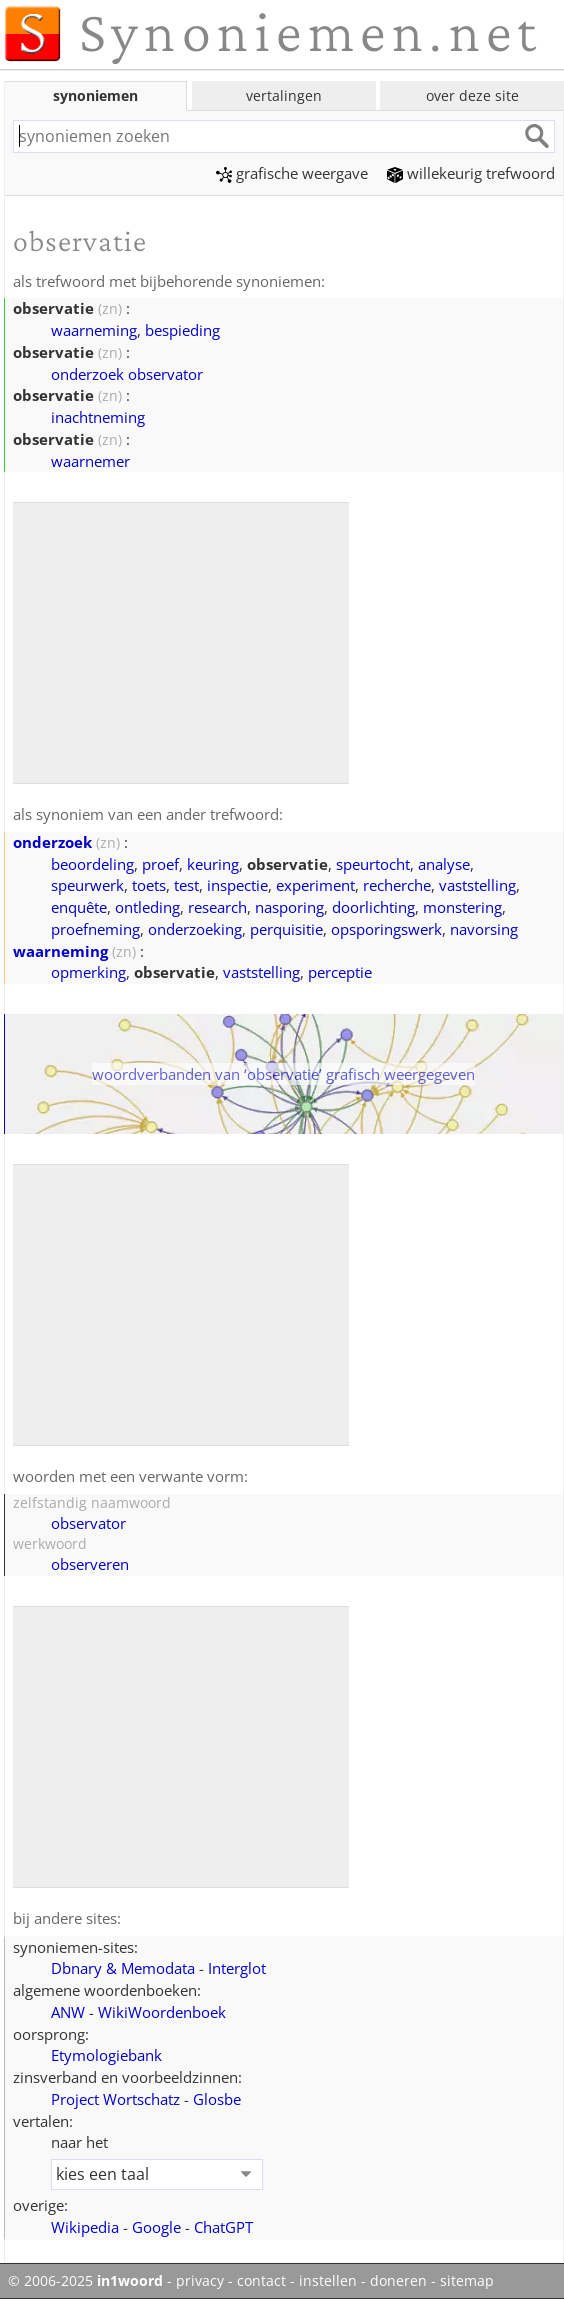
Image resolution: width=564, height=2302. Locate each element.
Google (156, 2227)
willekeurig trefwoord (471, 173)
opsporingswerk (386, 929)
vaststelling (477, 885)
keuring (213, 864)
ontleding (147, 907)
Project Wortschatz (115, 2099)
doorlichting (373, 907)
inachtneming (98, 417)
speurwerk (87, 885)
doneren (398, 2281)
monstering (462, 907)
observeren (90, 1564)
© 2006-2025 (85, 2281)
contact (261, 2281)
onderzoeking (195, 929)
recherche (397, 885)
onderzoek (52, 842)
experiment (315, 885)
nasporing (289, 907)
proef (160, 864)
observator (88, 1523)
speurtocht (373, 864)
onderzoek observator (127, 374)
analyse (444, 864)
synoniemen (95, 95)
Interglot (237, 1968)
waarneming (94, 330)
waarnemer (90, 461)
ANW (68, 2012)
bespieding (182, 330)
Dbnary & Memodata (123, 1968)
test (186, 885)
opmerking (88, 972)
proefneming (95, 929)
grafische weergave (292, 173)
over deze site (472, 95)
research (217, 907)
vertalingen (284, 95)
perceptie (340, 972)
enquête (79, 907)
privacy (200, 2281)
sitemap (467, 2281)
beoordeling (92, 864)
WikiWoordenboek (162, 2012)
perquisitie (286, 929)
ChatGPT (223, 2227)
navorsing (484, 929)
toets (149, 885)
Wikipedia (85, 2227)
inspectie (237, 885)
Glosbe (217, 2099)
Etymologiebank (106, 2055)
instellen (328, 2281)
